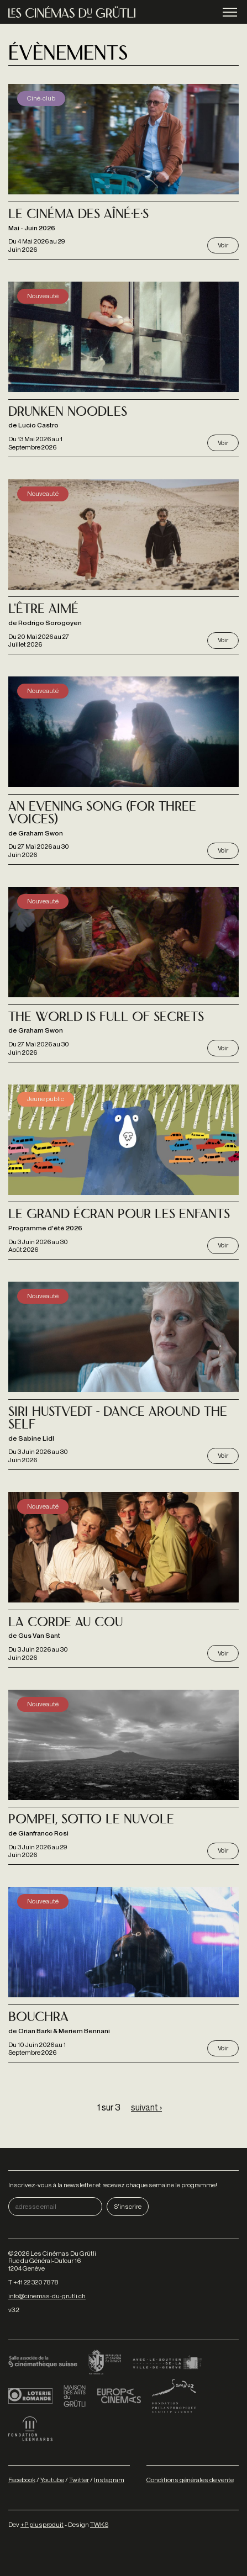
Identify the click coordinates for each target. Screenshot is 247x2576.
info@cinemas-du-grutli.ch (47, 2296)
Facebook (21, 2480)
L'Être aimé (43, 610)
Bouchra (38, 2018)
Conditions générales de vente (190, 2480)
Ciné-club (41, 98)
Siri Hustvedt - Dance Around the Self (117, 1419)
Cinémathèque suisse (42, 2362)
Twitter (79, 2480)
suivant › (146, 2107)
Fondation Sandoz (174, 2396)
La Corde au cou (65, 1623)
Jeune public (45, 1098)
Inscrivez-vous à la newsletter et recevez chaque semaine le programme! (112, 2184)
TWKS (99, 2524)
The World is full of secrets (106, 1018)
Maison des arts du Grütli (75, 2396)
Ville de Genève (167, 2362)
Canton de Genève (105, 2362)
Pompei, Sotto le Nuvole (91, 1820)
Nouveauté (43, 296)
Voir (223, 245)
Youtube (52, 2480)
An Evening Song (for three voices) (102, 814)
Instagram (109, 2480)
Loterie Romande (30, 2396)
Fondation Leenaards (30, 2429)
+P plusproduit (42, 2524)
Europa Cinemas (119, 2396)
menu (230, 13)
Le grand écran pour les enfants (119, 1215)
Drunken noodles (67, 412)
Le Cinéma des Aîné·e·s (78, 215)
